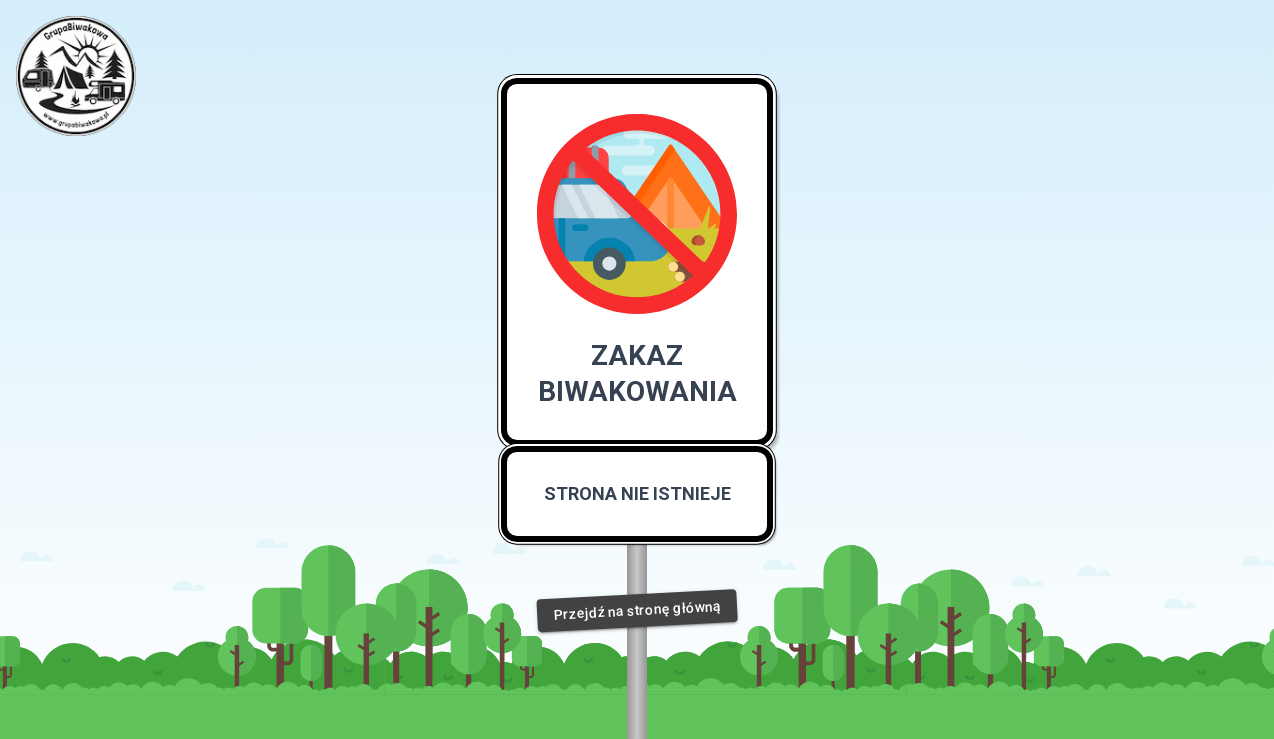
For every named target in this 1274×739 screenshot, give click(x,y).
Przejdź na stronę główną (636, 610)
